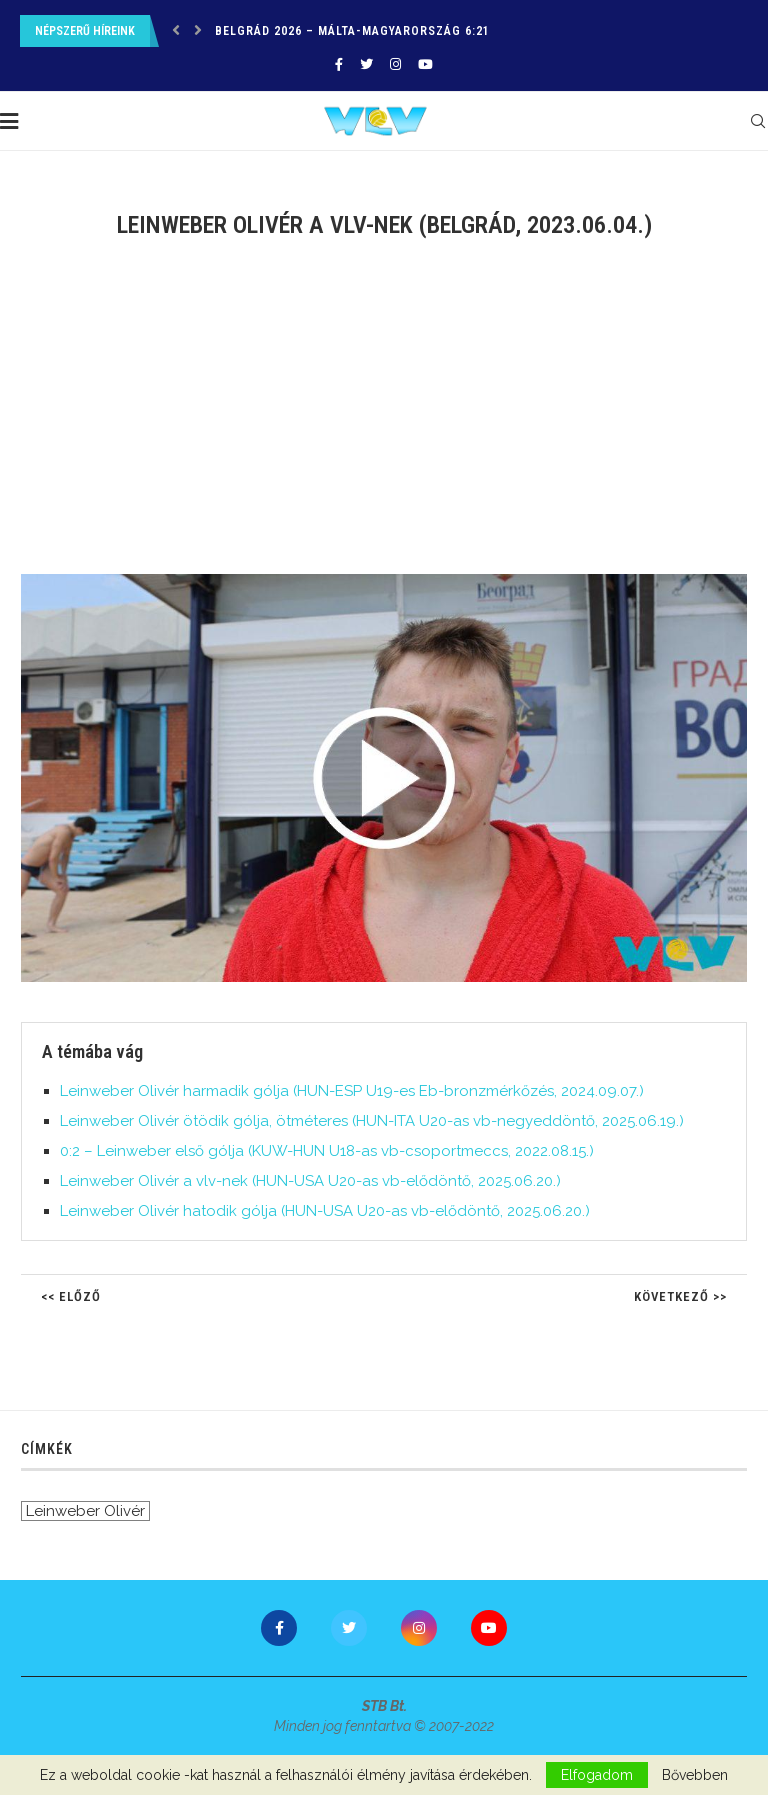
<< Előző (71, 1296)
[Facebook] (339, 64)
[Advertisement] (384, 419)
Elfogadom (597, 1775)
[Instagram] (395, 64)
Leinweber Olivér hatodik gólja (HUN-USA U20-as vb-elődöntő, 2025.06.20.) (325, 1211)
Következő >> (680, 1296)
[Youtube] (425, 64)
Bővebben (695, 1775)
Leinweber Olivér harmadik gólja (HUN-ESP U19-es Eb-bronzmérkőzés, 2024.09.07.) (352, 1091)
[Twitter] (366, 64)
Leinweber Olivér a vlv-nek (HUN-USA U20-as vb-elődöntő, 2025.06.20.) (310, 1181)
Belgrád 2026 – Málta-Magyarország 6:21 (352, 31)
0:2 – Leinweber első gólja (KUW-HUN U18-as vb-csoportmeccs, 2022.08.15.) (327, 1151)
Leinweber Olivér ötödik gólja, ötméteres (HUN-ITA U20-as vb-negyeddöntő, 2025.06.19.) (372, 1121)
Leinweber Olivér (85, 1511)
